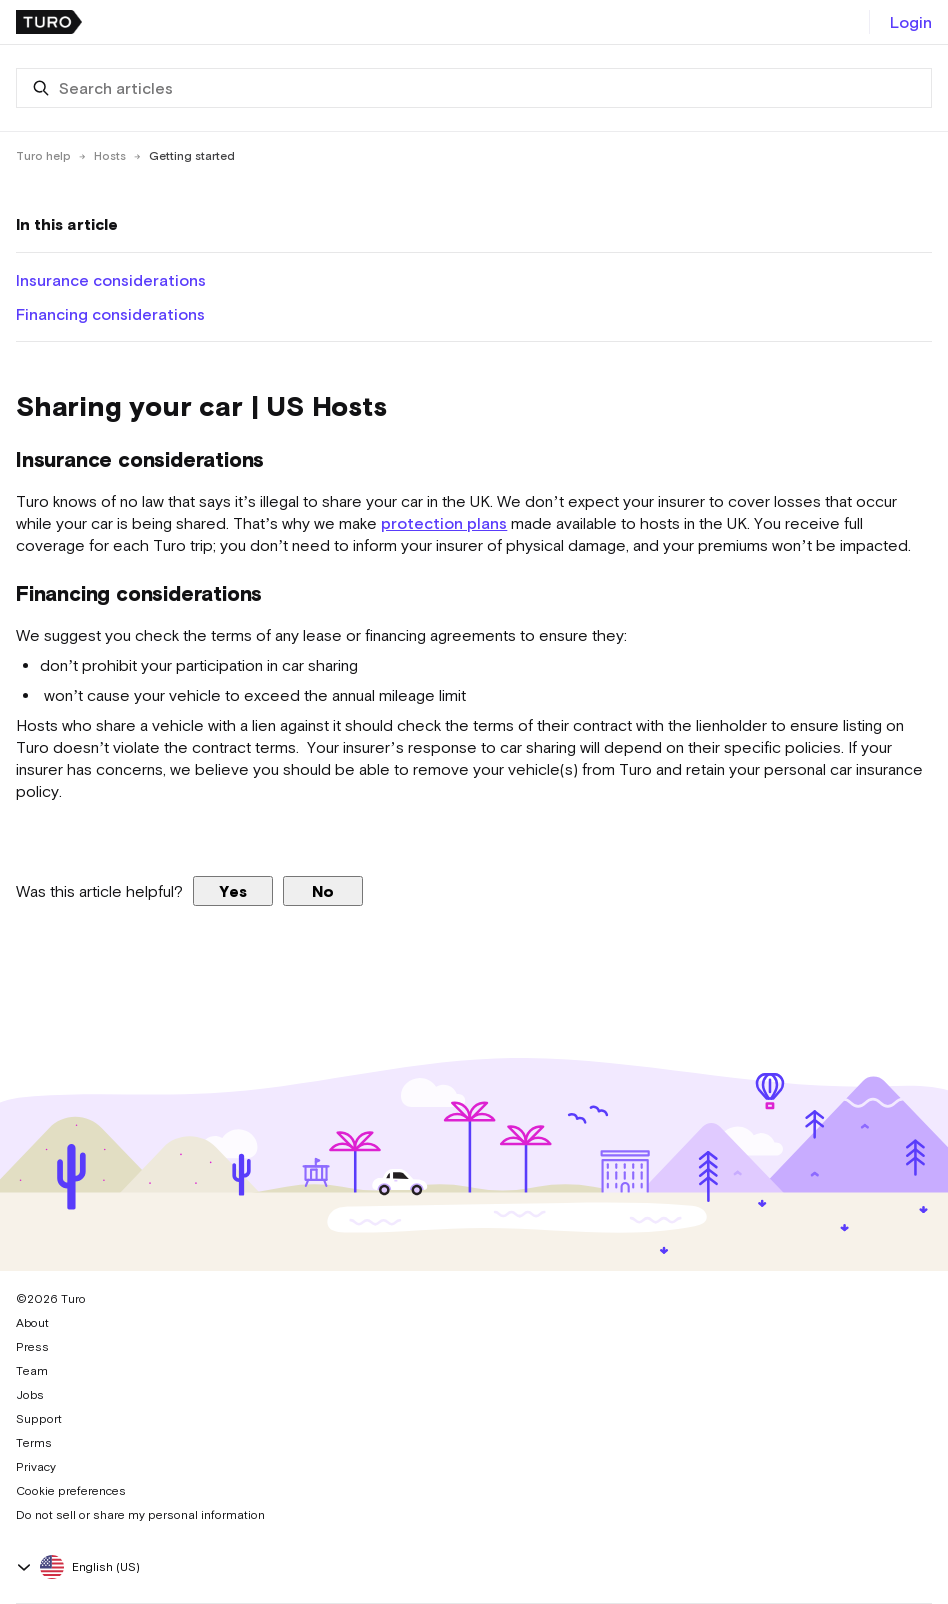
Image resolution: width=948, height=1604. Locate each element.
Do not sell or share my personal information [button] (140, 1515)
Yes (233, 891)
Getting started (192, 156)
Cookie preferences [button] (71, 1491)
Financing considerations (110, 314)
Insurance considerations (111, 280)
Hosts (110, 156)
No (323, 891)
